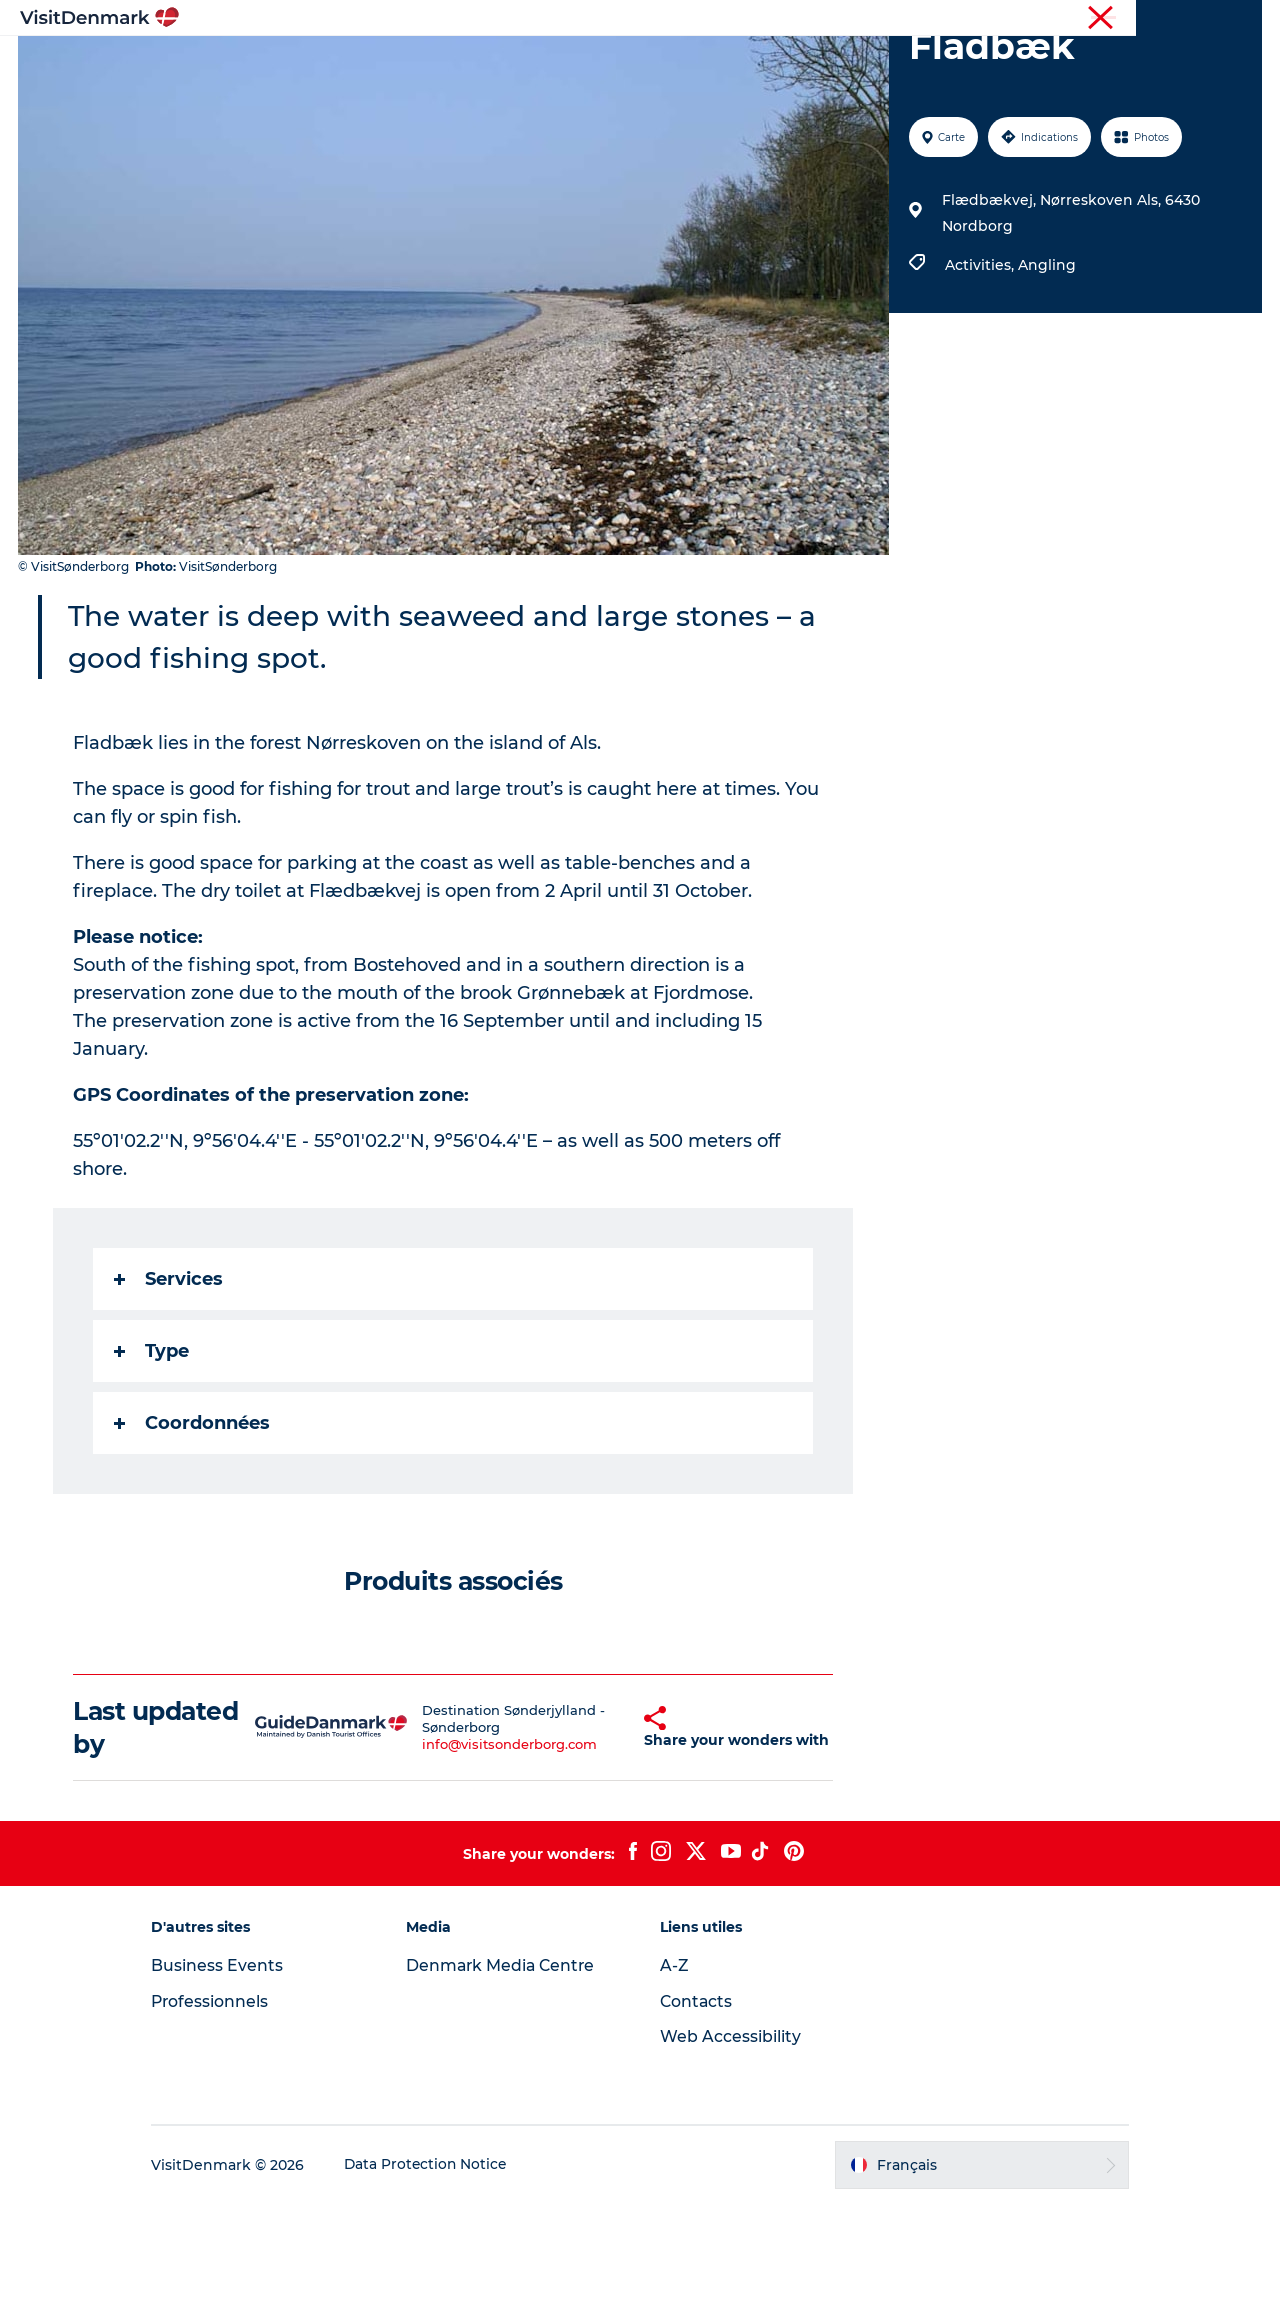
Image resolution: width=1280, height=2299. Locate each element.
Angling (1046, 360)
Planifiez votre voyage (887, 64)
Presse (1240, 19)
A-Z (674, 2060)
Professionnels (1158, 19)
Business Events (234, 2060)
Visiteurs (1070, 19)
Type (152, 1446)
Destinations (478, 64)
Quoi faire (593, 64)
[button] (605, 1823)
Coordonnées (193, 1518)
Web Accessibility (730, 2131)
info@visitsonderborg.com (479, 1839)
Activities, (980, 360)
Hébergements (717, 64)
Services (169, 1374)
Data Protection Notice (444, 2260)
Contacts (697, 2096)
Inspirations (355, 64)
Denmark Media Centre (510, 2060)
